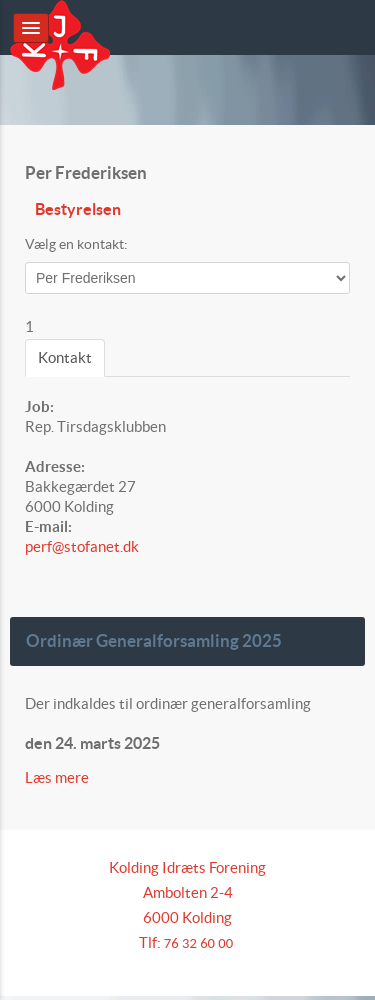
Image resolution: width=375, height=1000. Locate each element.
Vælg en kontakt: (76, 244)
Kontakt (65, 357)
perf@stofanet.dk (82, 546)
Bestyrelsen (78, 209)
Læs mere (58, 777)
